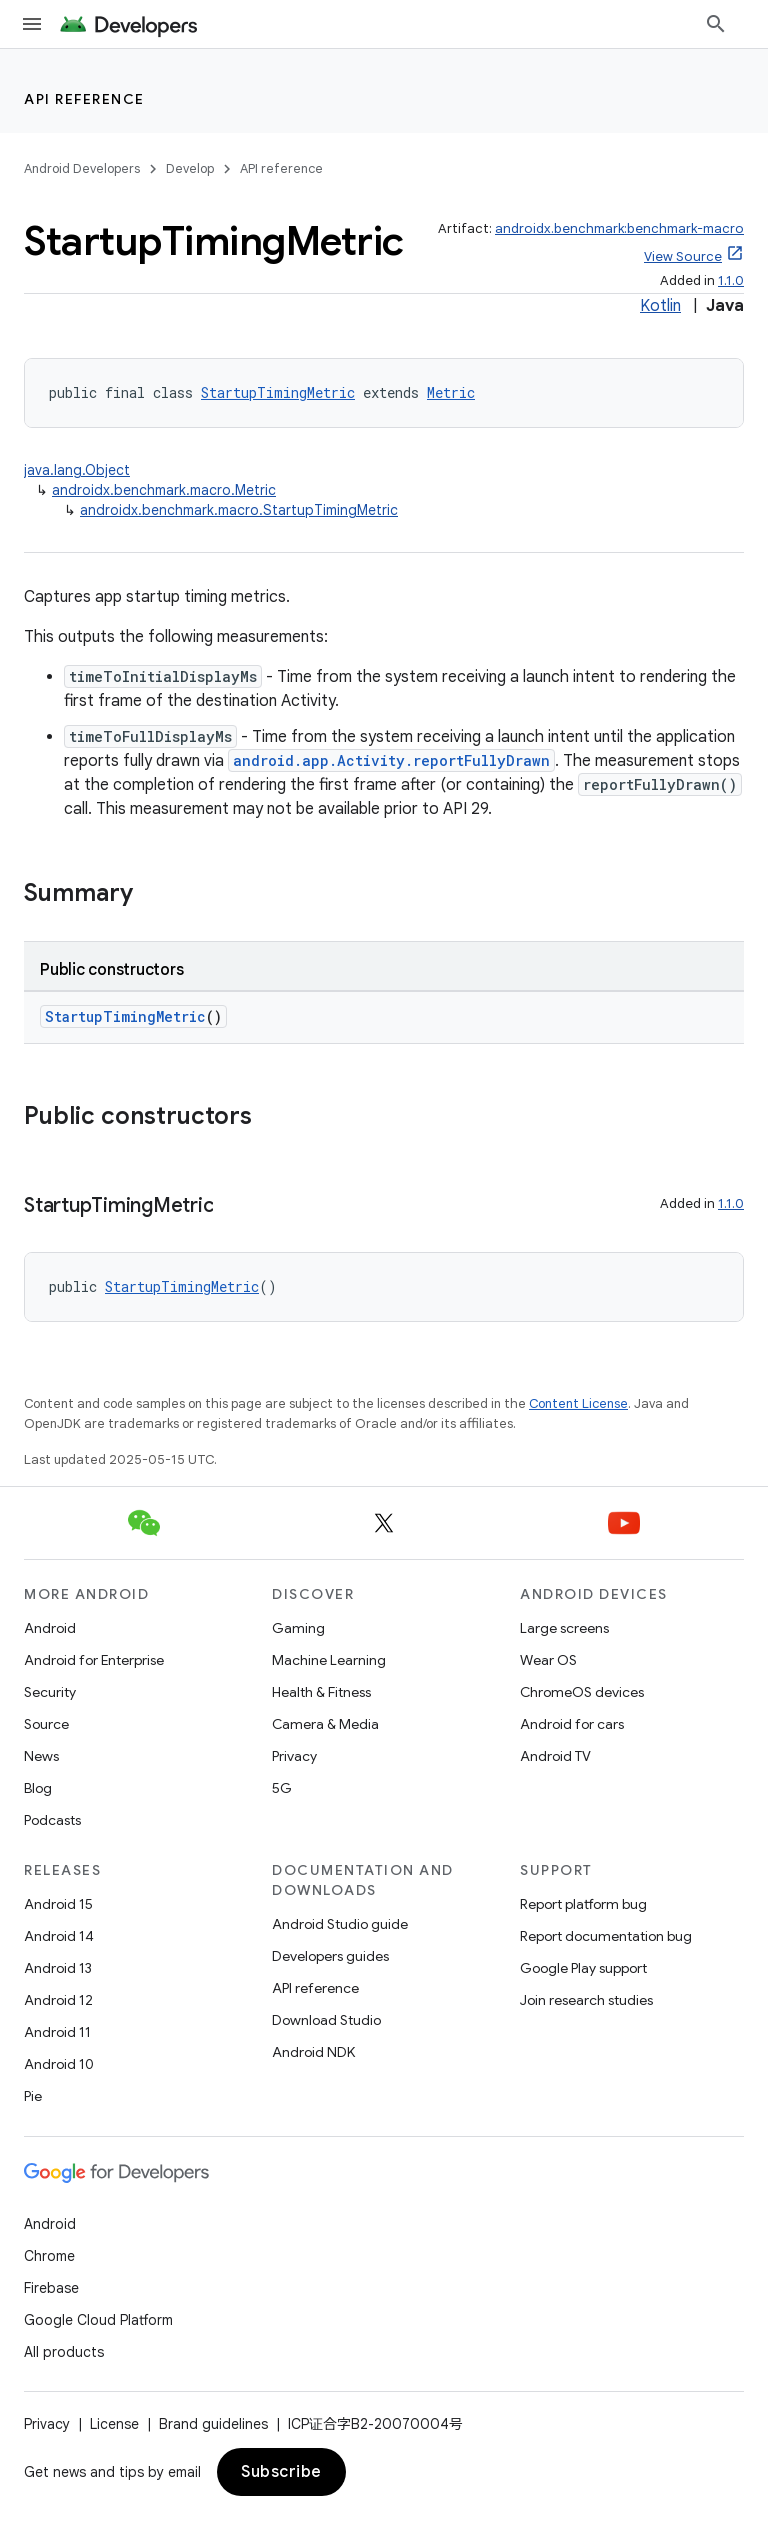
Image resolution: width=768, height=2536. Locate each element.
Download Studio (326, 2020)
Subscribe (281, 2472)
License (114, 2424)
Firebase (51, 2288)
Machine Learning (329, 1660)
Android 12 (58, 2000)
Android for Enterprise (94, 1660)
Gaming (298, 1628)
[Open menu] (32, 24)
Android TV (555, 1756)
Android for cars (572, 1724)
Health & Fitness (321, 1692)
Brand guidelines (213, 2424)
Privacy (294, 1756)
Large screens (564, 1628)
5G (282, 1788)
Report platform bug (583, 1904)
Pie (33, 2096)
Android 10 (59, 2064)
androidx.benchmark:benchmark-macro (619, 228)
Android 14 (59, 1936)
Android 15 (58, 1904)
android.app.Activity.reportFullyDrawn (391, 760)
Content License (578, 1403)
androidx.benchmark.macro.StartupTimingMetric (239, 510)
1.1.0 (731, 280)
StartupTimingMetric (278, 392)
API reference (84, 99)
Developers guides (330, 1956)
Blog (38, 1788)
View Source (683, 256)
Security (50, 1692)
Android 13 (58, 1968)
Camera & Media (325, 1724)
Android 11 (57, 2032)
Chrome (49, 2256)
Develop (190, 168)
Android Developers (82, 168)
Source (46, 1724)
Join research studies (586, 2000)
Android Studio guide (340, 1924)
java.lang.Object (77, 470)
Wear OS (548, 1660)
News (41, 1756)
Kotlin (660, 306)
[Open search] (716, 24)
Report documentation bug (606, 1936)
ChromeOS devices (582, 1692)
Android (50, 1628)
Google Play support (583, 1968)
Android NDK (313, 2052)
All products (64, 2352)
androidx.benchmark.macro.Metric (164, 490)
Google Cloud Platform (98, 2320)
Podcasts (52, 1820)
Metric (451, 392)
